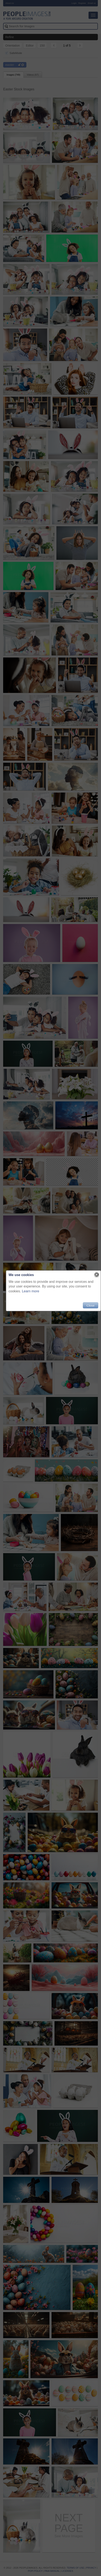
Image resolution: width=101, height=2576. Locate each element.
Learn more (30, 1291)
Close (90, 1305)
